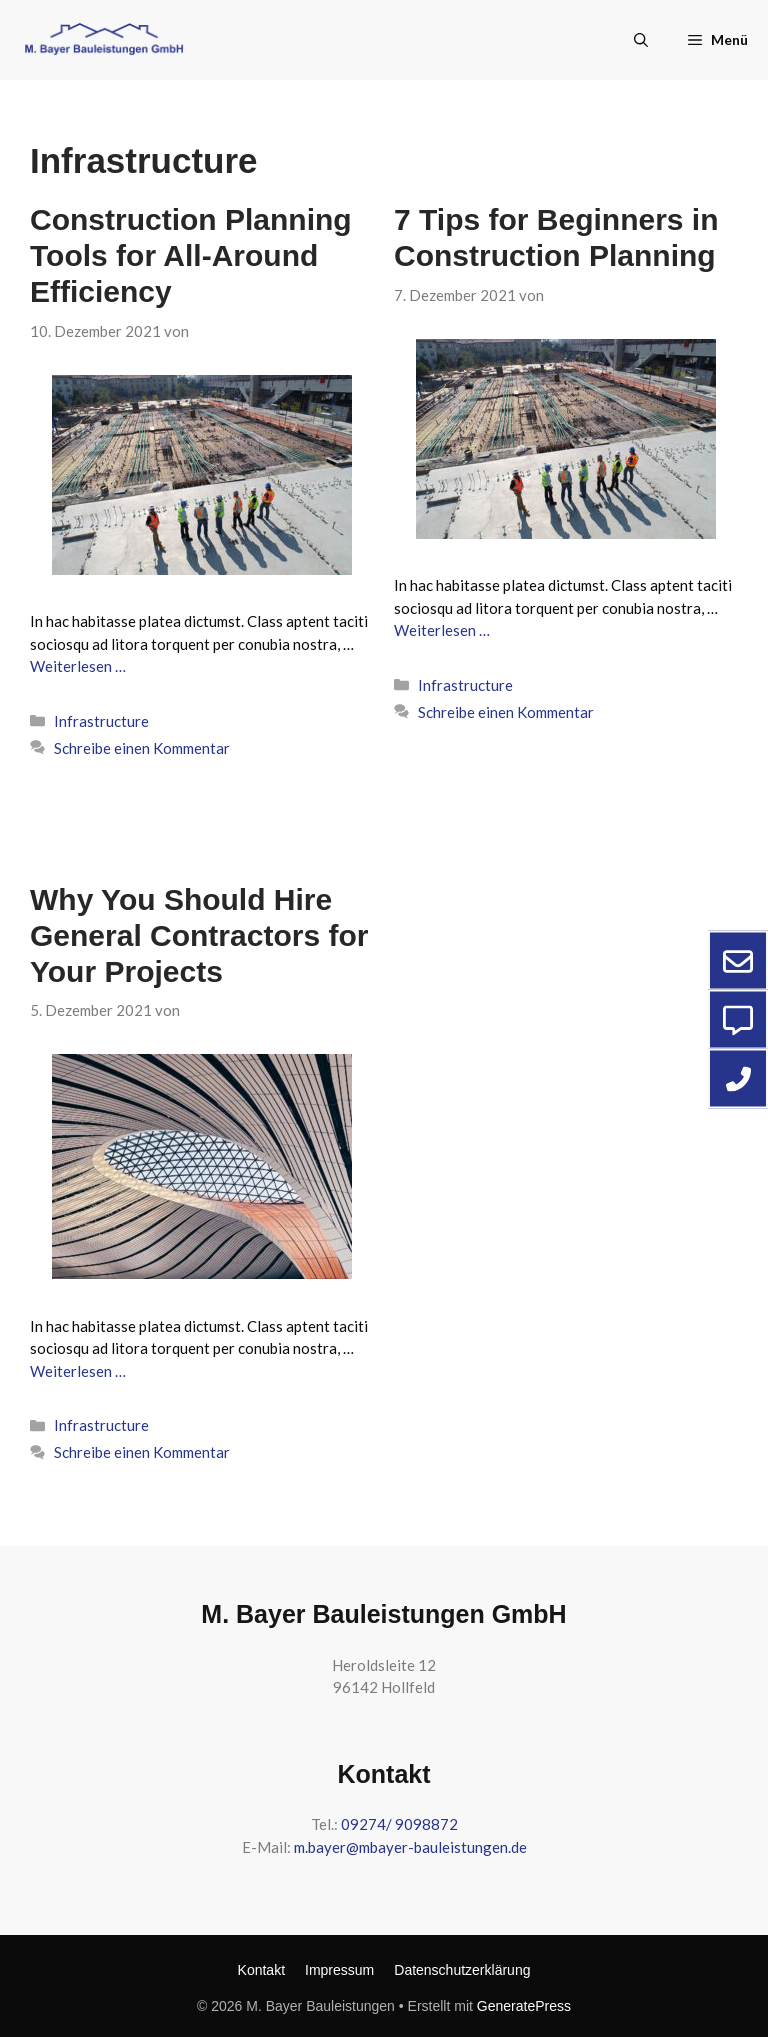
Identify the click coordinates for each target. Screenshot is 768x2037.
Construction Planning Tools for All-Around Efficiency (191, 255)
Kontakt (261, 1970)
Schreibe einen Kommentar (142, 748)
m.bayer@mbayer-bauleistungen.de (410, 1847)
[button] (641, 40)
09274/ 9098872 (399, 1824)
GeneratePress (524, 2006)
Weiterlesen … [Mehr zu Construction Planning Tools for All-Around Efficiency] (78, 666)
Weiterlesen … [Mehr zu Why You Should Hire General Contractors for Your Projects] (78, 1371)
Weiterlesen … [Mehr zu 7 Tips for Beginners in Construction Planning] (442, 630)
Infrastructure (101, 721)
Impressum (339, 1970)
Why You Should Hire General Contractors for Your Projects (199, 935)
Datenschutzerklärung (462, 1970)
